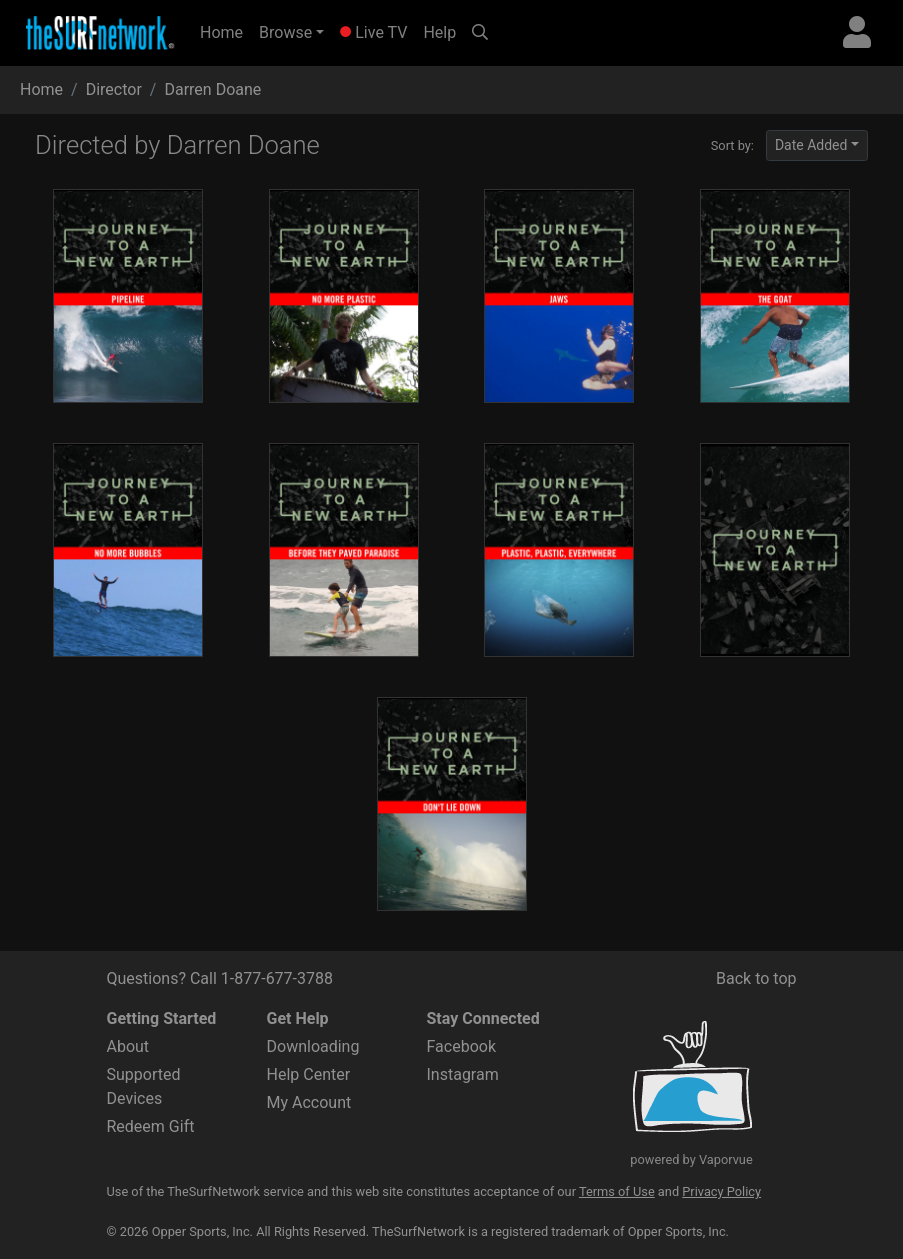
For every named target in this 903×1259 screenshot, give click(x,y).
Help (439, 32)
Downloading (313, 1046)
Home (225, 31)
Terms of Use (617, 1191)
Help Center (309, 1074)
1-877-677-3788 (277, 978)
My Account (309, 1102)
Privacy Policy (721, 1191)
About (128, 1046)
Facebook (461, 1046)
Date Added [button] (811, 145)
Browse (285, 32)
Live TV (373, 32)
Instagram (463, 1074)
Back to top (756, 978)
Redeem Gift (151, 1126)
